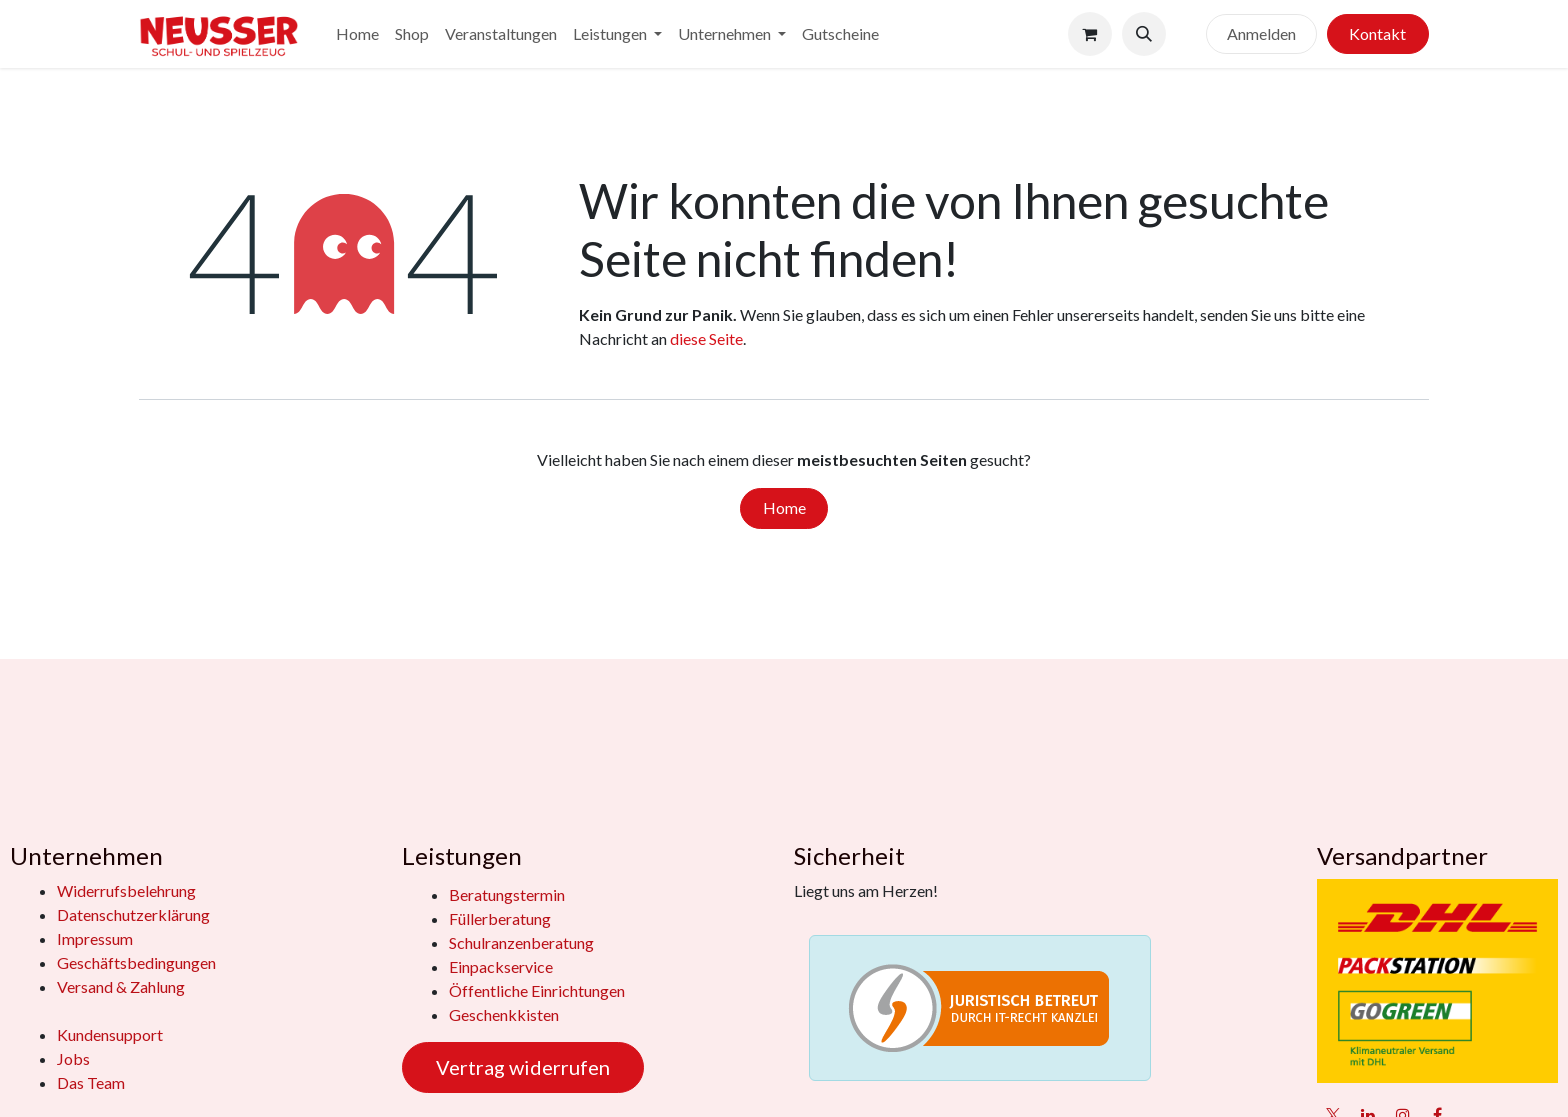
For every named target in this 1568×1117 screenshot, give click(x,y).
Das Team (91, 1082)
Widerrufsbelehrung (126, 890)
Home (784, 507)
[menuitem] (357, 34)
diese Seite (706, 338)
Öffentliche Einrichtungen (537, 990)
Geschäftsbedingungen (136, 962)
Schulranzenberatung (521, 942)
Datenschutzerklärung (133, 914)
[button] (1144, 34)
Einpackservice (501, 966)
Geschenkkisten (504, 1014)
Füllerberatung (500, 918)
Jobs (73, 1058)
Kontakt (1377, 33)
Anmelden (1261, 33)
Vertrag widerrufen (523, 1067)
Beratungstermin (507, 894)
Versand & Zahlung (121, 986)
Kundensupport (110, 1034)
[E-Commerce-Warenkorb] (1090, 34)
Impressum (95, 938)
